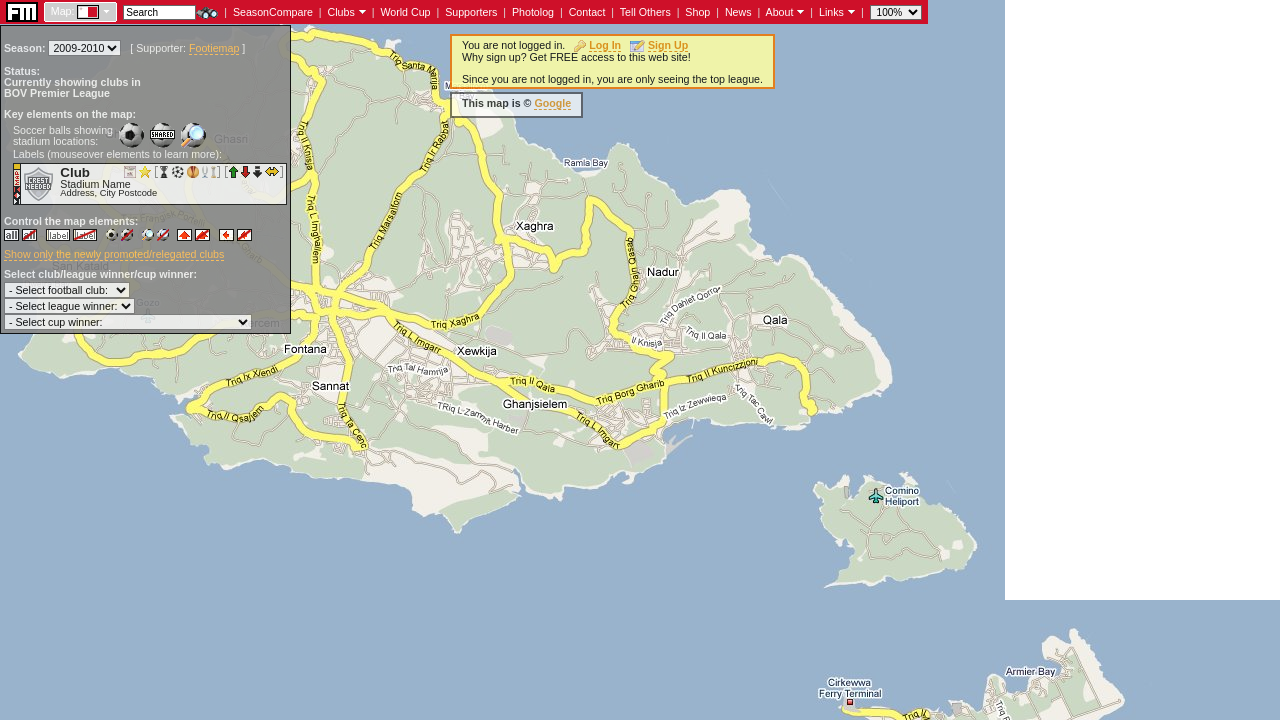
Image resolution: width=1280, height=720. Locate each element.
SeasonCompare (273, 12)
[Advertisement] (1142, 300)
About (780, 12)
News (738, 12)
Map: (63, 11)
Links (831, 12)
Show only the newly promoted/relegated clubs (114, 254)
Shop (697, 12)
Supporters (471, 12)
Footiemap (214, 48)
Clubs (341, 12)
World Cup (405, 12)
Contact (587, 12)
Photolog (533, 12)
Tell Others (645, 12)
